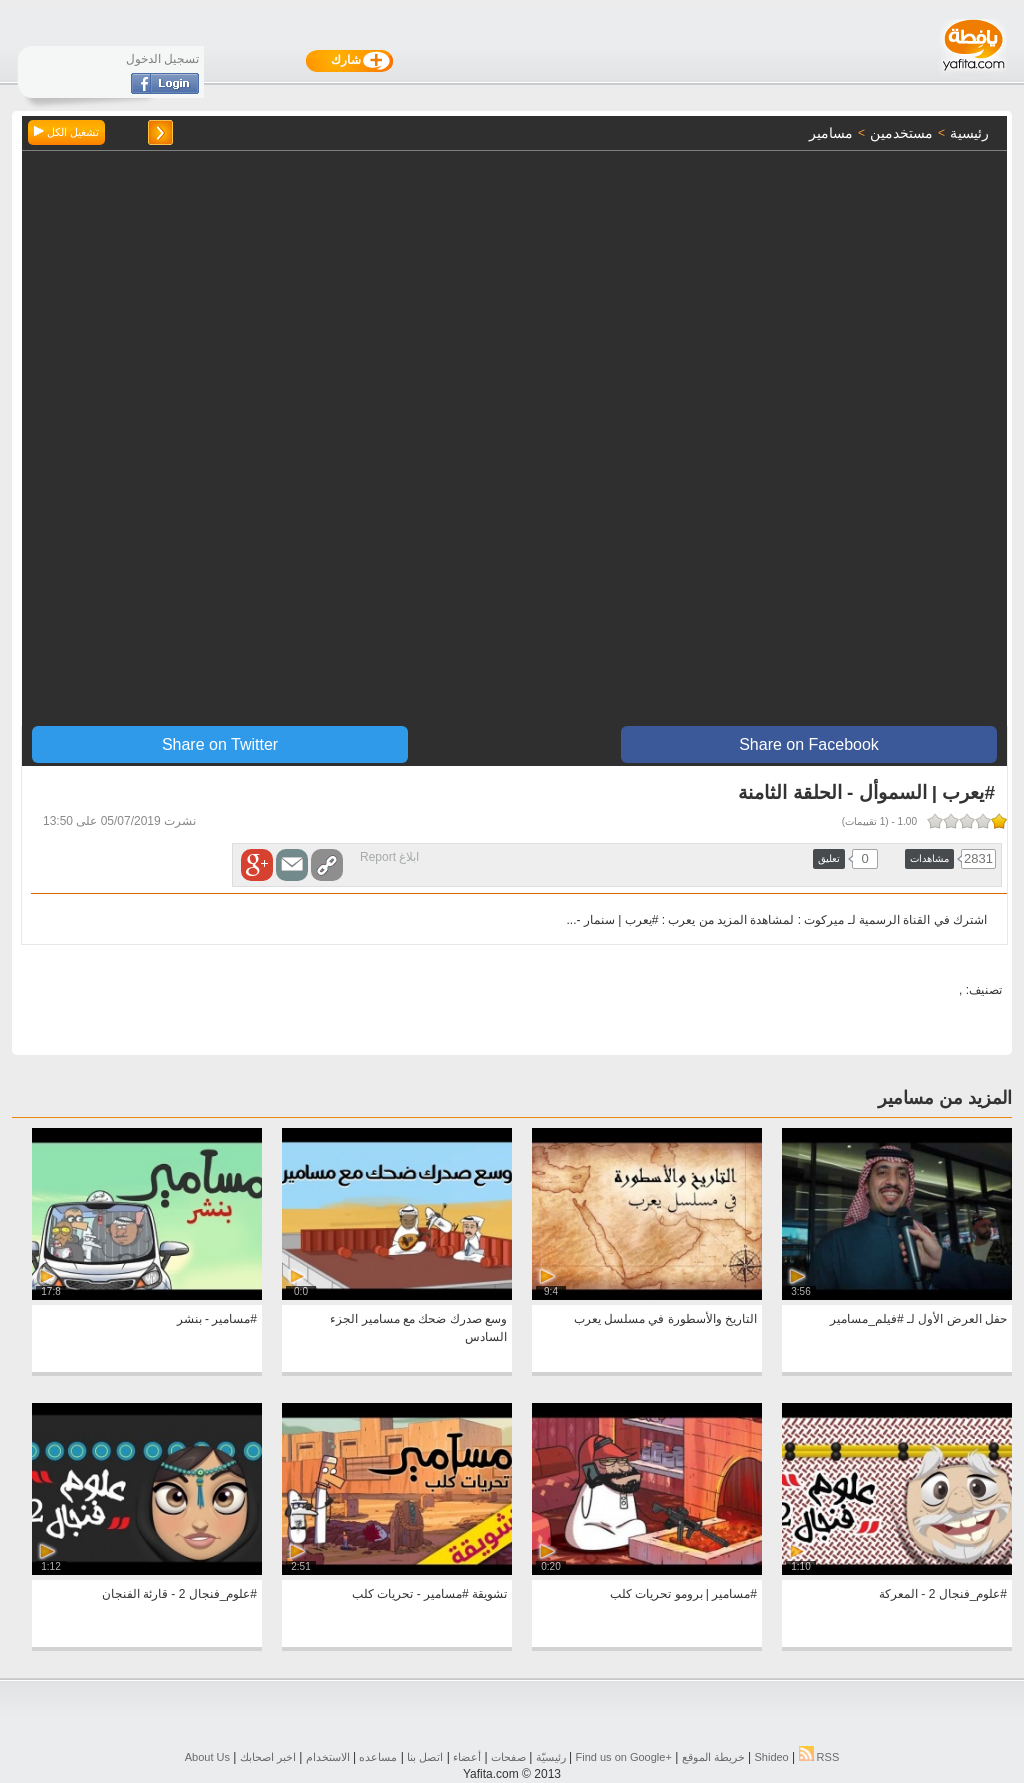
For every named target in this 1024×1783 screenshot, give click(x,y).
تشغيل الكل (66, 132)
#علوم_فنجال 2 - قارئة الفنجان (179, 1594)
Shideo (771, 1757)
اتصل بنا (425, 1757)
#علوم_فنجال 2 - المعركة (943, 1594)
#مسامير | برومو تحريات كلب (683, 1594)
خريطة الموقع (713, 1757)
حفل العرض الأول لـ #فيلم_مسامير (918, 1319)
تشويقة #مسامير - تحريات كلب (429, 1594)
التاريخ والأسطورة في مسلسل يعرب (665, 1319)
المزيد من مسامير (945, 1098)
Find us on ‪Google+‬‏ (624, 1757)
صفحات (508, 1757)
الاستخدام (328, 1757)
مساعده (378, 1757)
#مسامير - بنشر (217, 1319)
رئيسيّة (551, 1757)
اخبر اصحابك (268, 1757)
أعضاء (467, 1757)
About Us (207, 1757)
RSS (819, 1757)
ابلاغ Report (389, 857)
